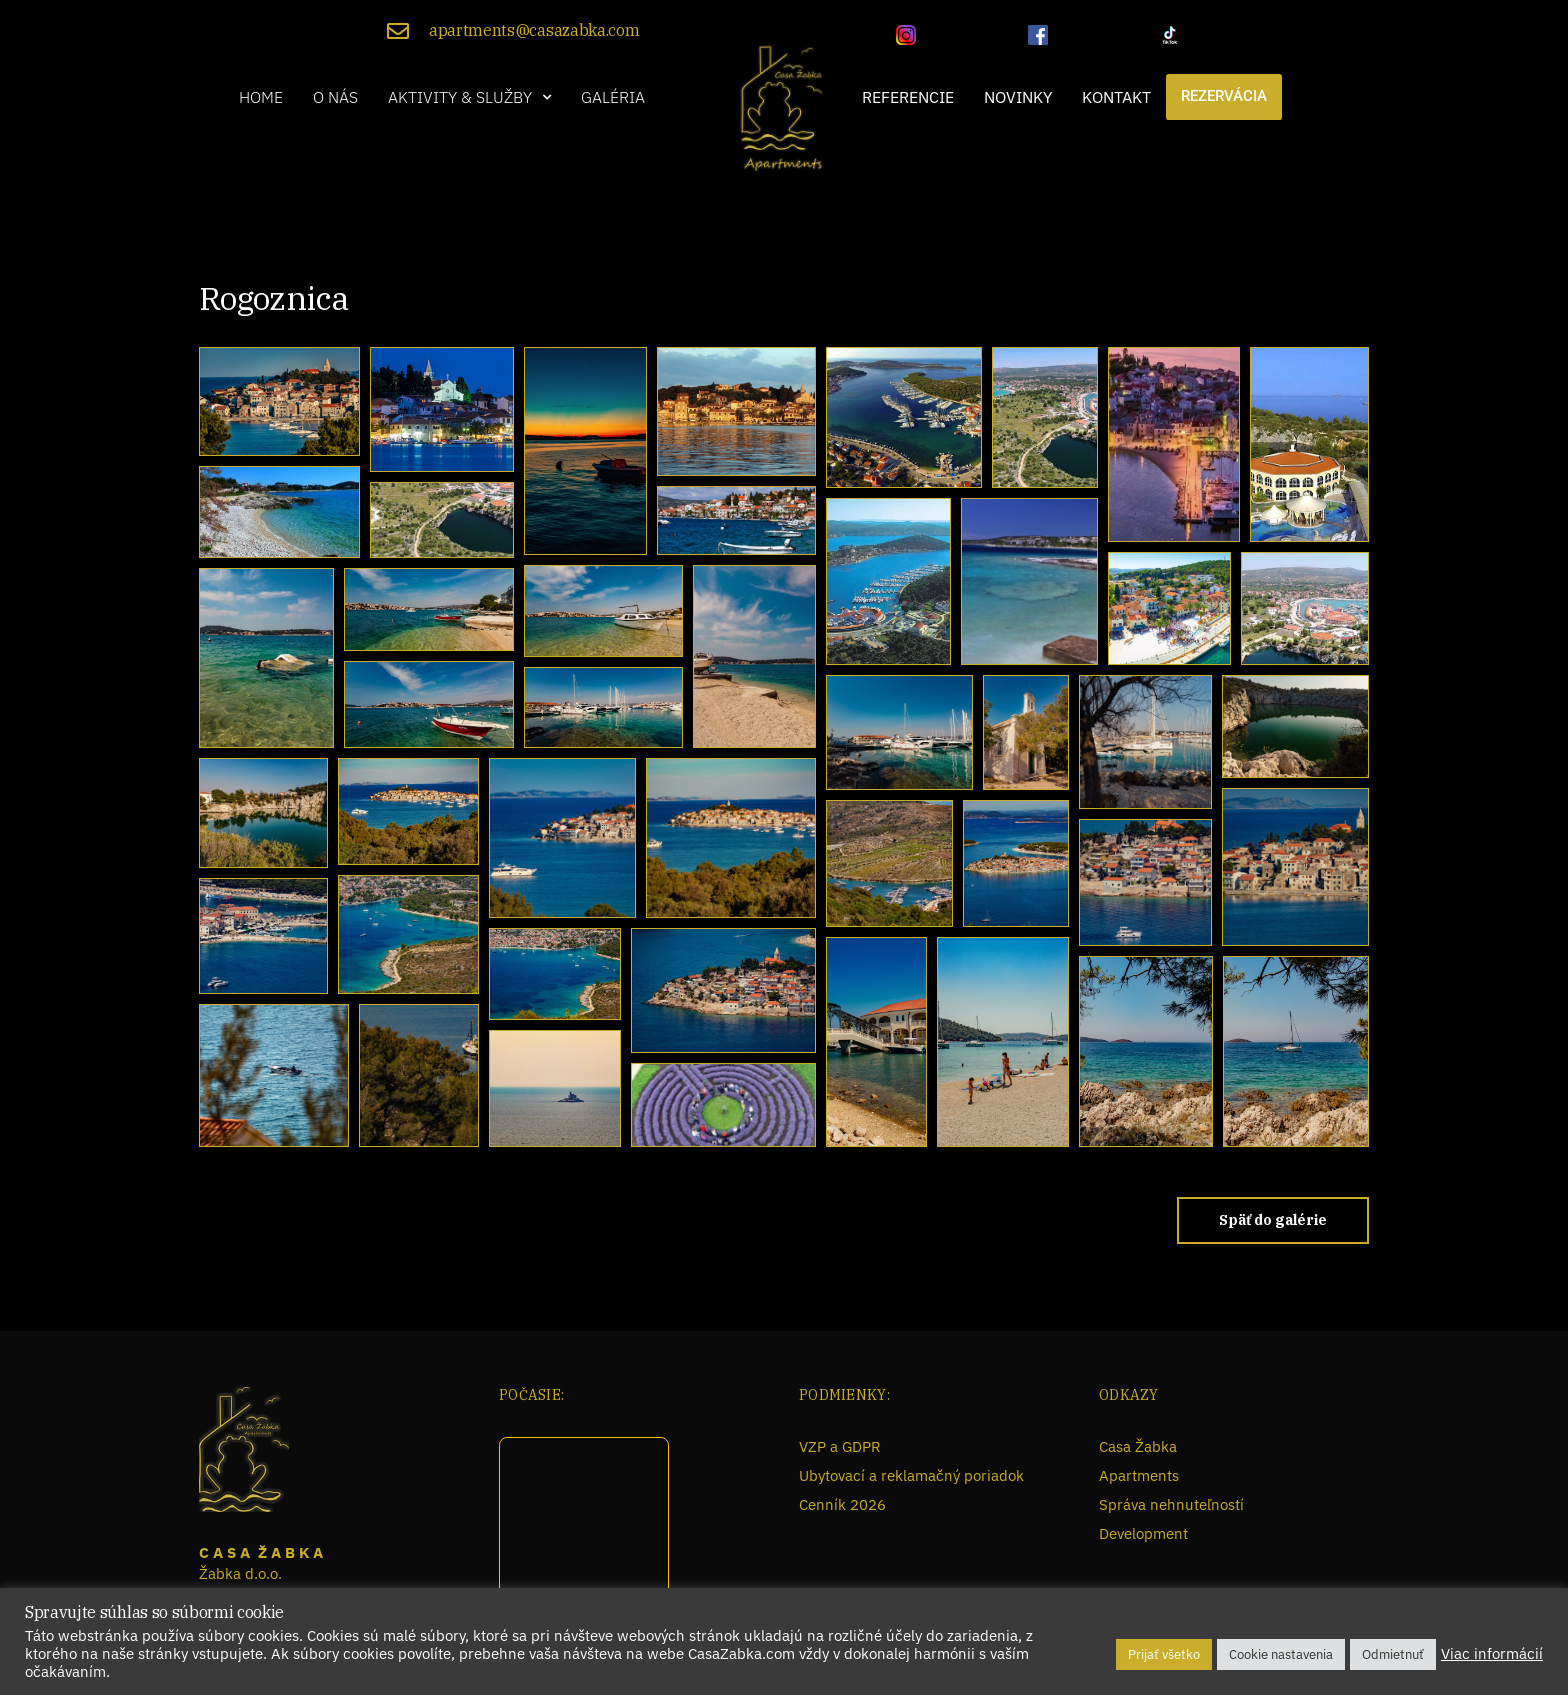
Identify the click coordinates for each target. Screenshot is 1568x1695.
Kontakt (1116, 97)
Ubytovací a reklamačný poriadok (911, 1475)
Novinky (1018, 97)
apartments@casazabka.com (534, 30)
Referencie (908, 97)
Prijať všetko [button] (1164, 1654)
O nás (335, 97)
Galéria (613, 97)
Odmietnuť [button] (1393, 1654)
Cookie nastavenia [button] (1281, 1654)
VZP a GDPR (840, 1446)
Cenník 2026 (842, 1504)
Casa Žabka (1138, 1446)
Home (261, 97)
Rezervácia (1224, 97)
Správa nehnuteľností (1171, 1504)
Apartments (1139, 1475)
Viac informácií (1492, 1654)
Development (1143, 1533)
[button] (469, 97)
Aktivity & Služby (469, 97)
